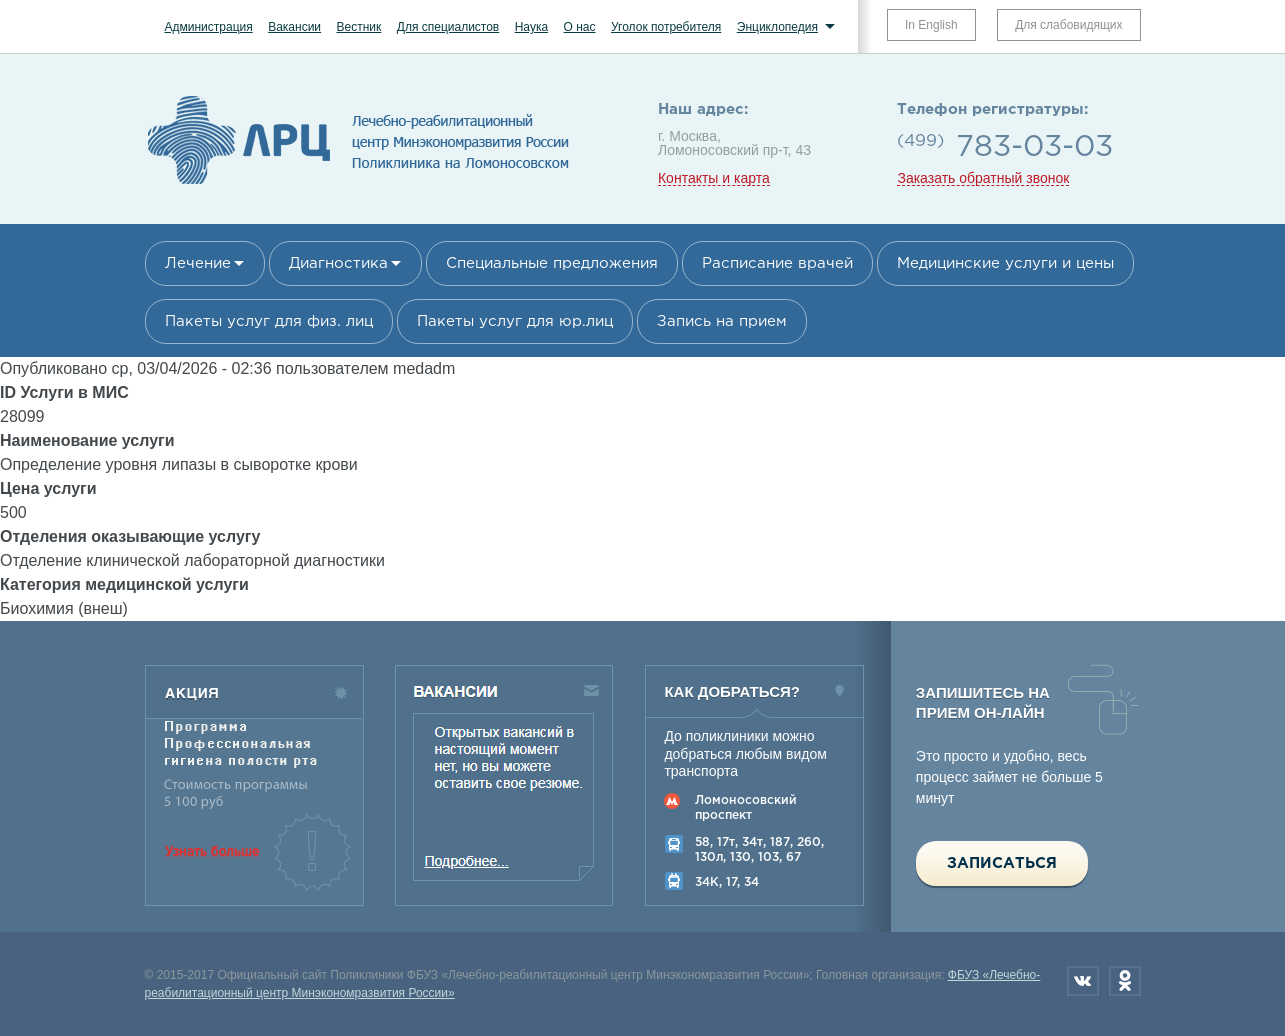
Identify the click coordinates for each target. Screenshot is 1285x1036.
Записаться (1002, 863)
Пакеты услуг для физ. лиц (269, 321)
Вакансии (294, 27)
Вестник (359, 27)
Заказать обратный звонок (983, 178)
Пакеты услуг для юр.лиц (515, 321)
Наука (531, 27)
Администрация (209, 27)
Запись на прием (722, 321)
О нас (580, 27)
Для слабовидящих (1068, 25)
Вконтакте (1083, 981)
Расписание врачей (777, 263)
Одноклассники (1125, 981)
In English (931, 25)
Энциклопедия (777, 27)
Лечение (198, 263)
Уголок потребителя (666, 27)
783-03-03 (1034, 147)
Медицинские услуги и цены (1005, 263)
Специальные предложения (552, 263)
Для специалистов (448, 27)
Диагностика (338, 263)
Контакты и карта (714, 178)
